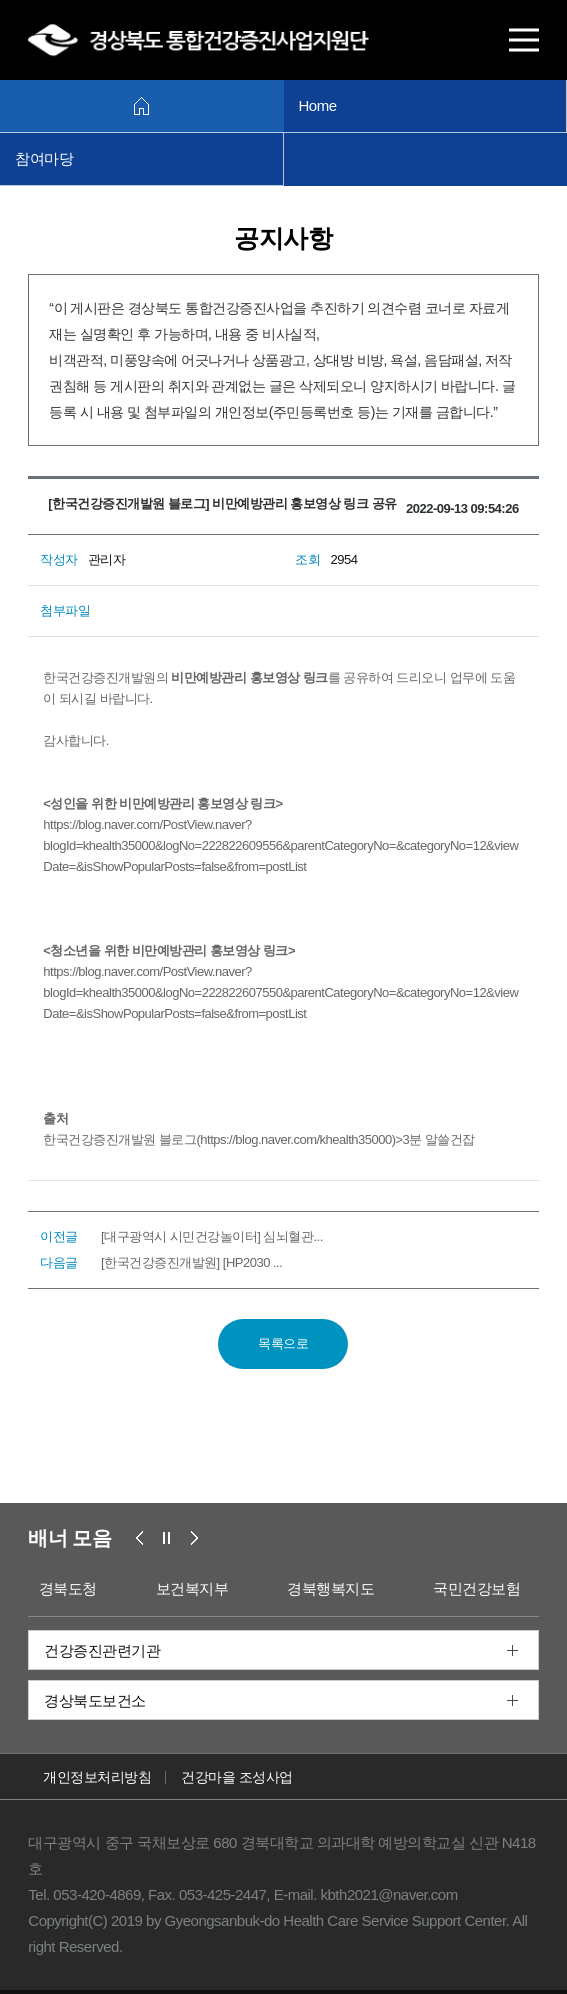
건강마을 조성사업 (236, 1777)
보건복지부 (192, 1588)
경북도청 (68, 1588)
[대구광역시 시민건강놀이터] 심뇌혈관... (212, 1236)
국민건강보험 (476, 1588)
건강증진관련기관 (102, 1650)
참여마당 (44, 158)
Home (318, 105)
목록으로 (283, 1343)
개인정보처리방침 (97, 1777)
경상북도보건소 (95, 1700)
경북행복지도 (330, 1588)
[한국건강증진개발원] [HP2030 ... (191, 1262)
